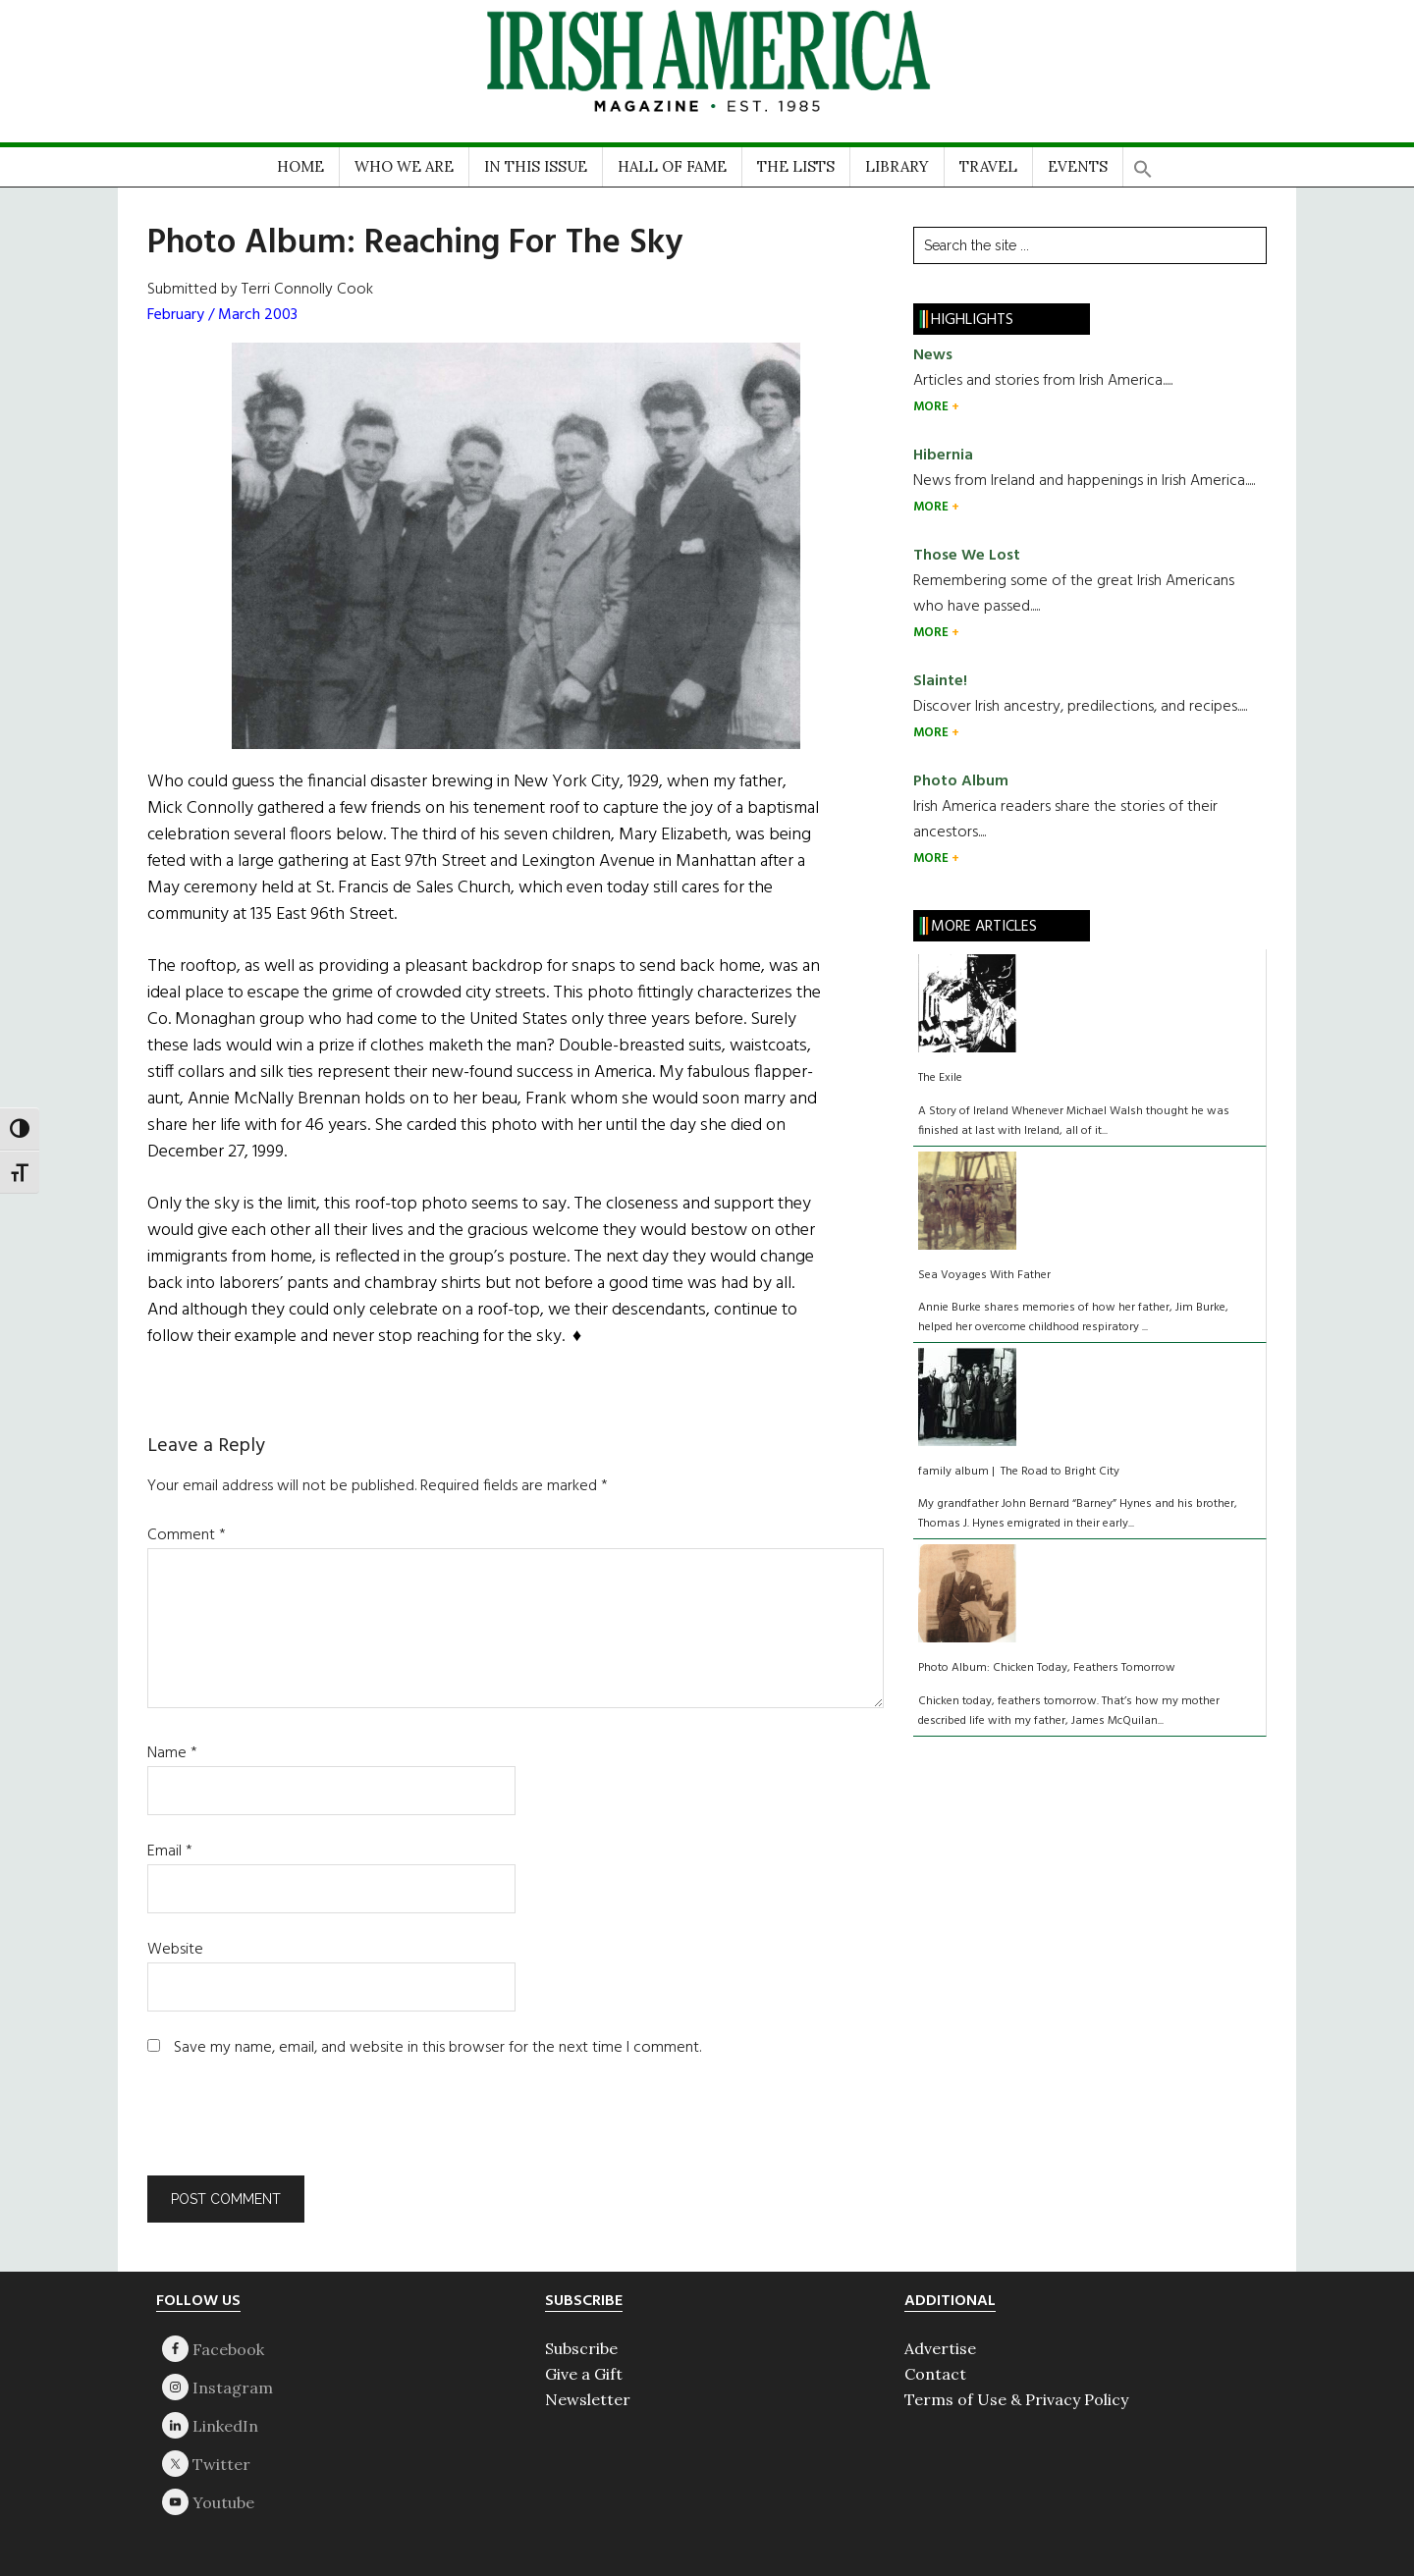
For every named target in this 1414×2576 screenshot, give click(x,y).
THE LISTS (796, 166)
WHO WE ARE (404, 166)
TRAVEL (988, 166)
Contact (935, 2374)
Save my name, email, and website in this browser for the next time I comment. (437, 2048)
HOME (300, 166)
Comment (186, 1535)
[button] (1143, 162)
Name (172, 1753)
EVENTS (1078, 166)
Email (169, 1851)
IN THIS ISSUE (535, 166)
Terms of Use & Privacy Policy (1016, 2399)
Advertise (940, 2348)
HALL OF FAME (672, 166)
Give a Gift (584, 2374)
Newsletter (587, 2399)
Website (175, 1949)
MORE (932, 407)
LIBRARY (897, 166)
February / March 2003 (222, 315)
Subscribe (581, 2348)
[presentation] (280, 2127)
